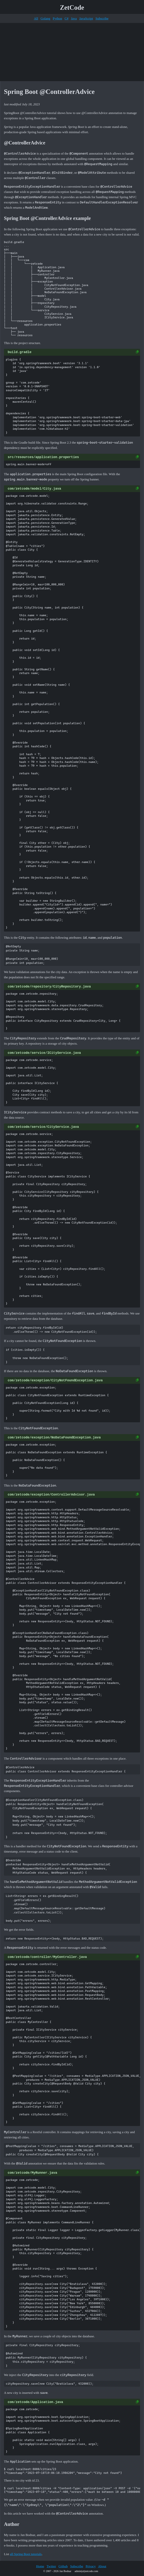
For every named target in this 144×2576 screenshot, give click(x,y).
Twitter (51, 2566)
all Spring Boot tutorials (26, 2554)
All (36, 18)
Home (40, 2566)
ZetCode (72, 7)
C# (66, 18)
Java (74, 18)
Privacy (91, 2566)
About (102, 2566)
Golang (45, 18)
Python (57, 18)
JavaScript (86, 18)
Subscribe (101, 18)
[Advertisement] (72, 52)
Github (63, 2566)
